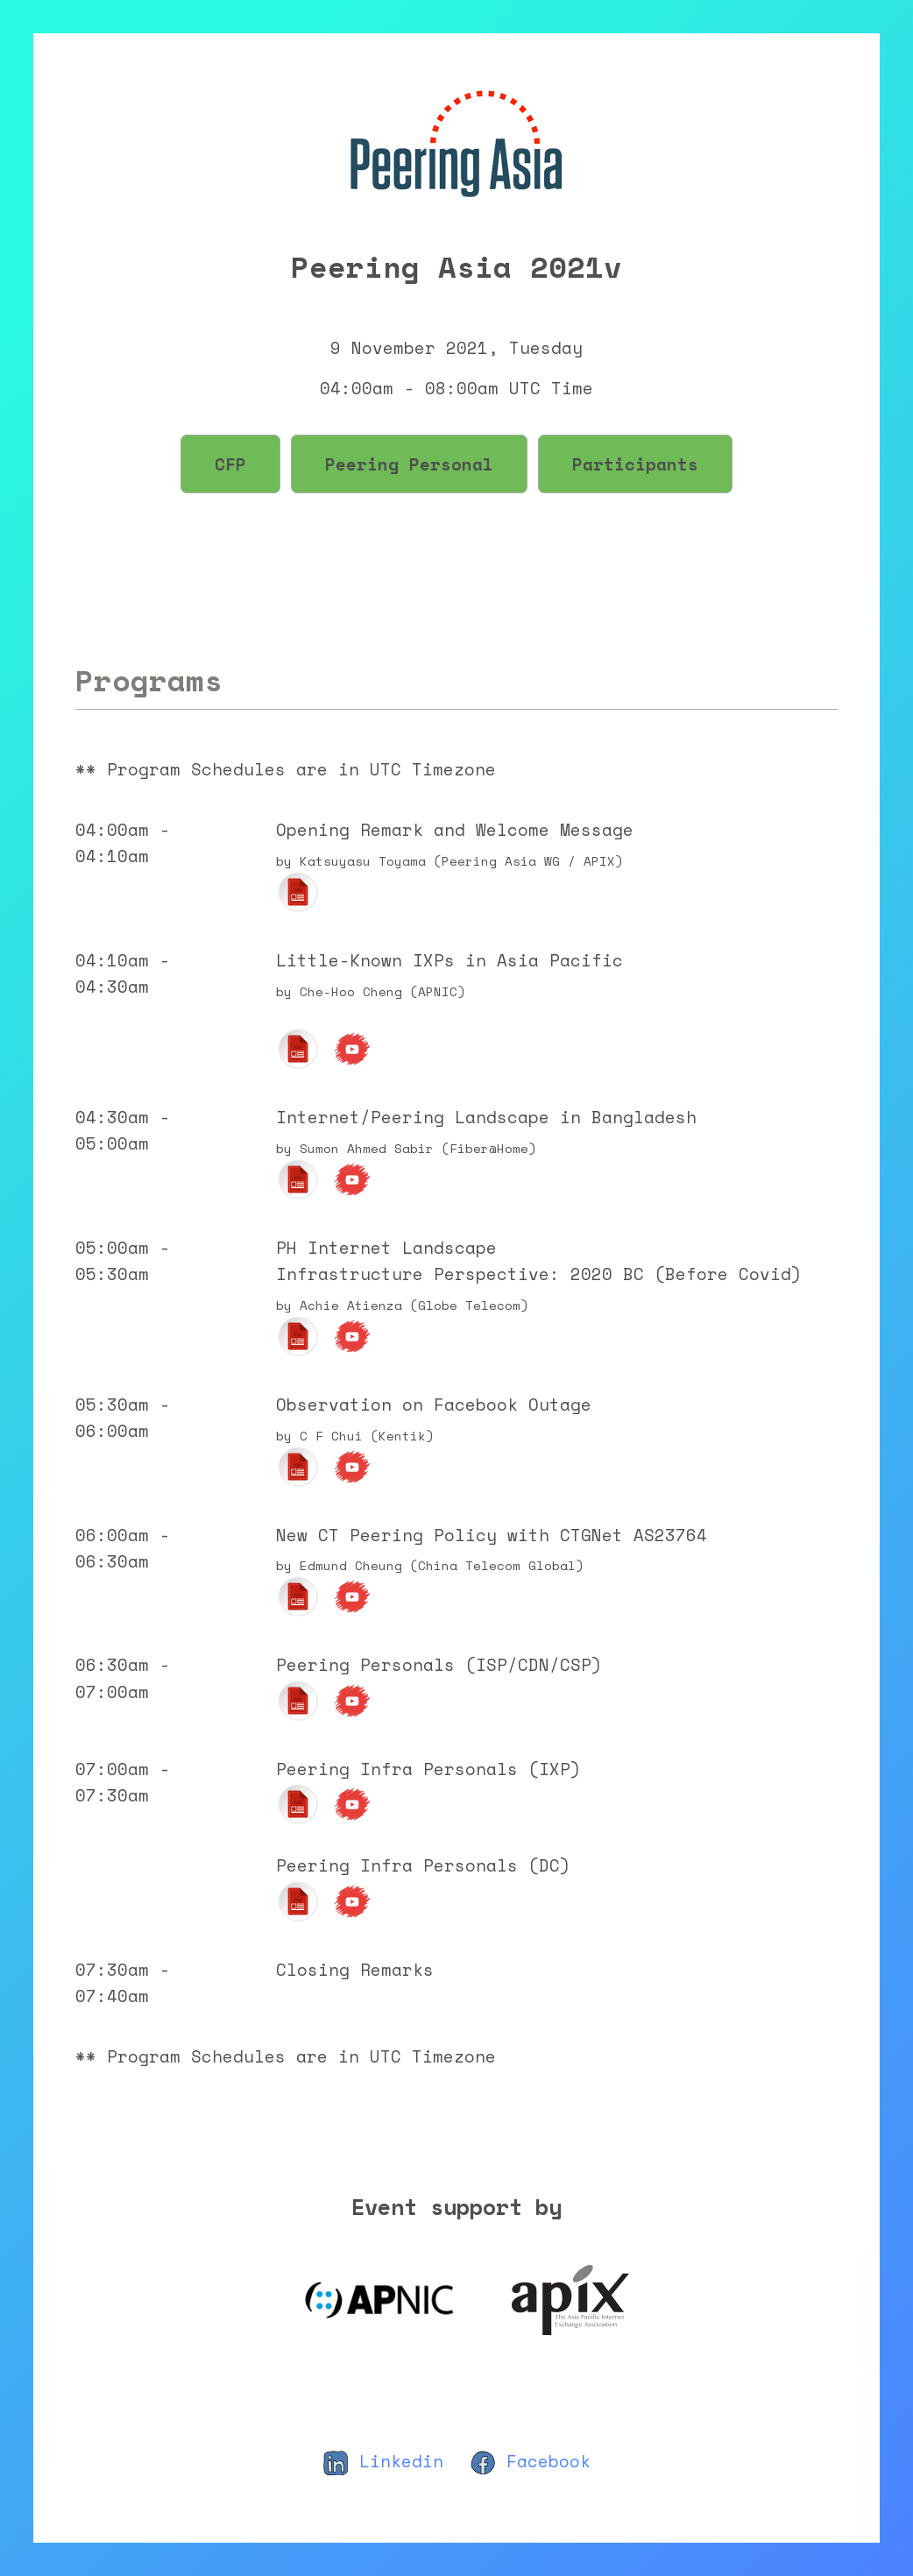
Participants (635, 464)
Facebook (530, 2461)
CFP (230, 464)
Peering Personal (409, 464)
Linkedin (382, 2461)
